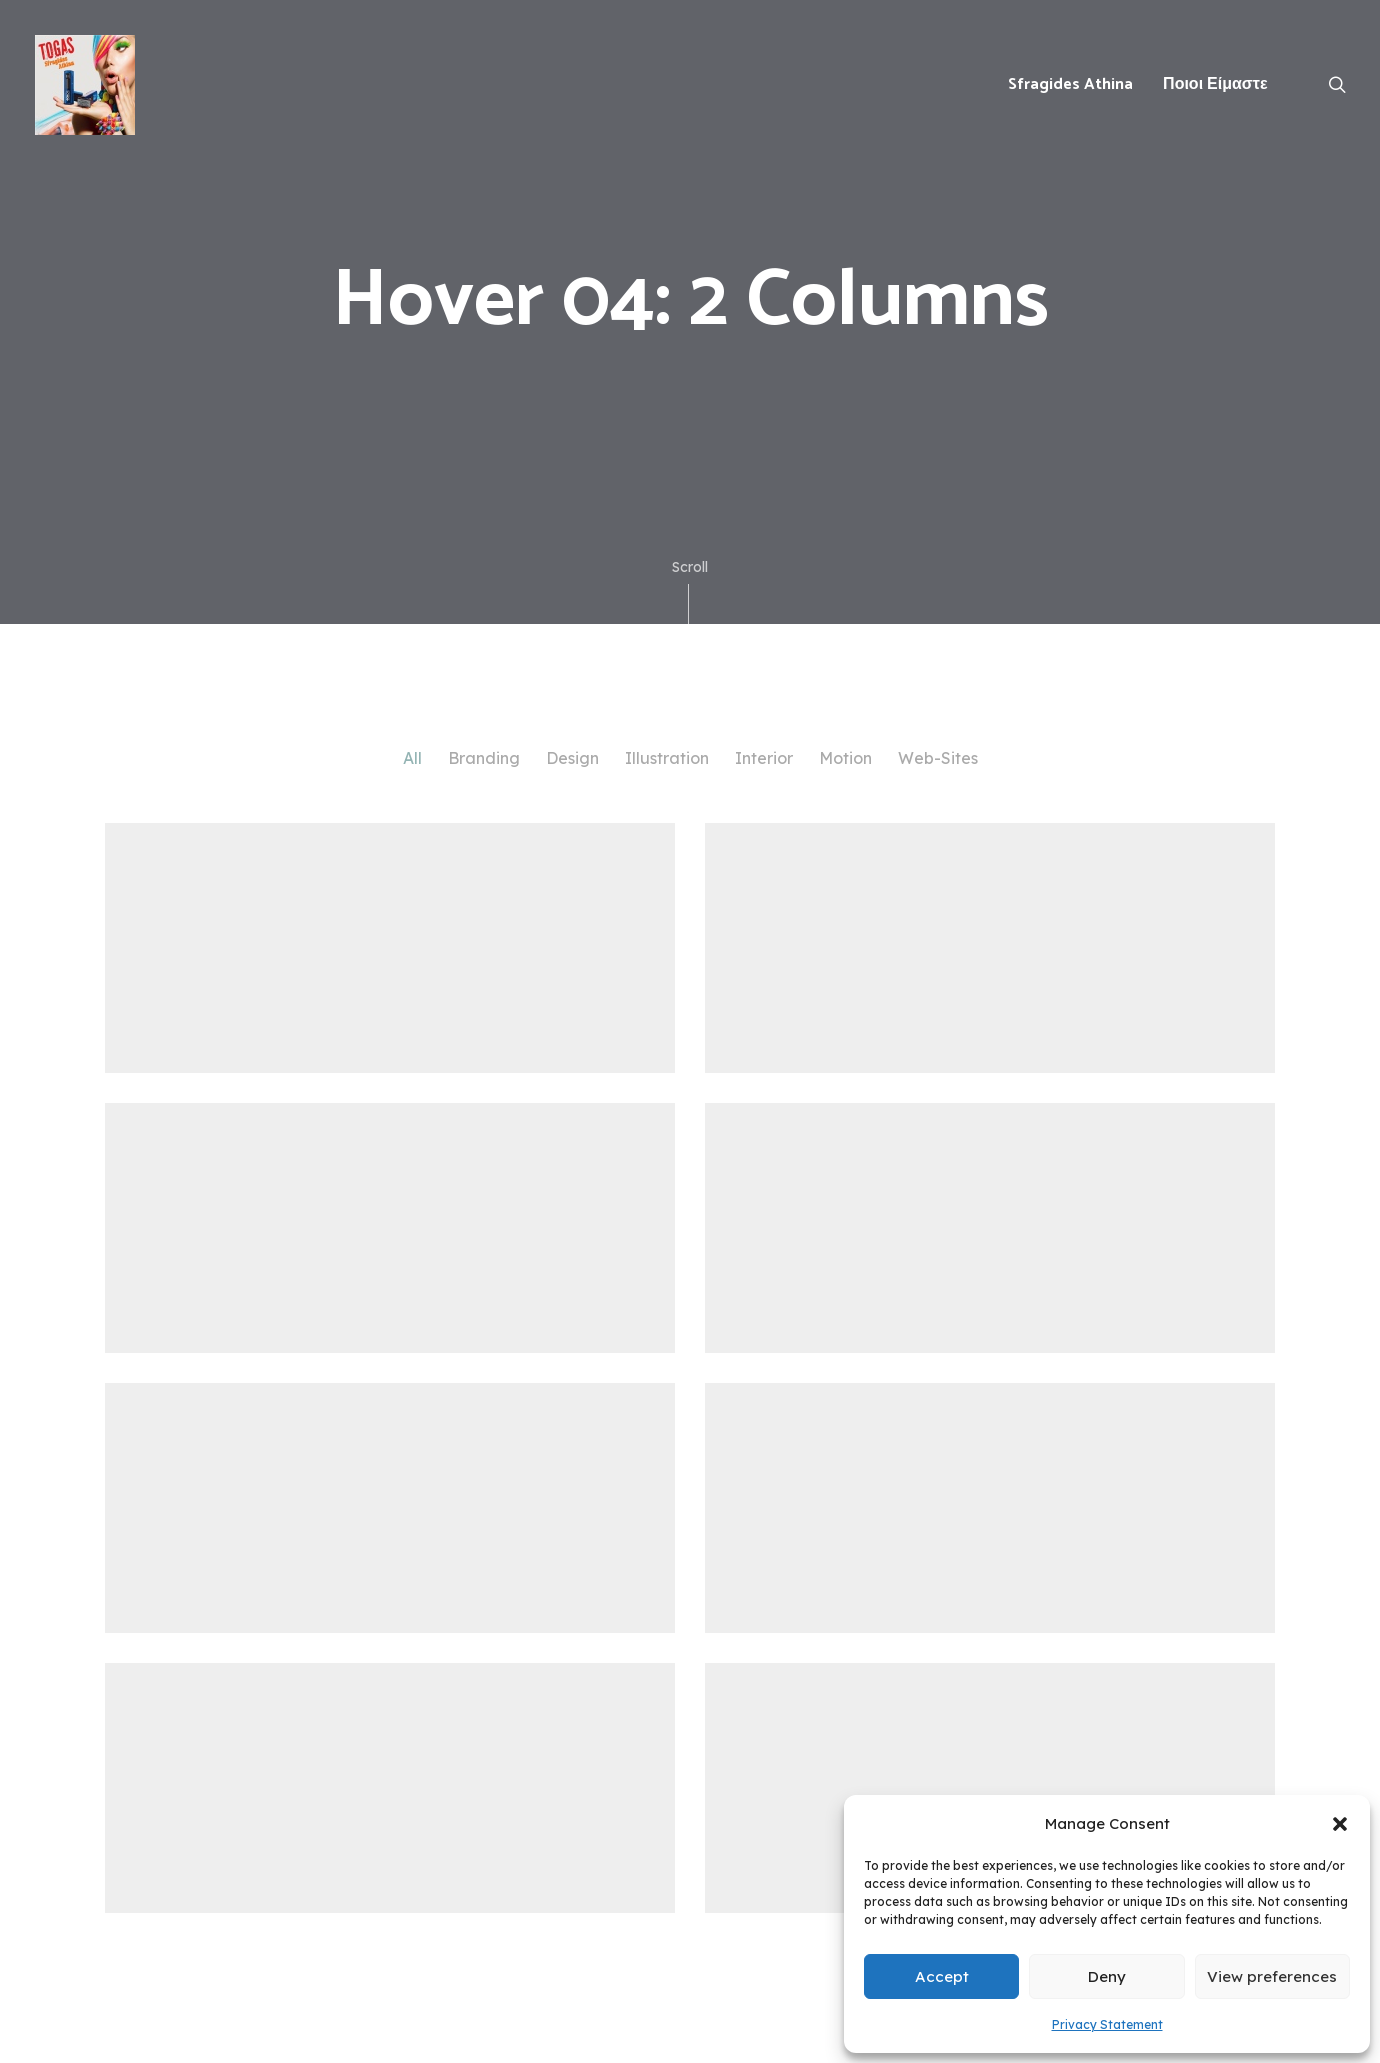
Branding (484, 758)
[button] (1340, 1824)
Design (572, 758)
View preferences (1272, 1976)
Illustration (667, 758)
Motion (845, 758)
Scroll (690, 591)
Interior (764, 758)
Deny (1107, 1976)
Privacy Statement (1107, 2024)
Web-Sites (938, 758)
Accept (942, 1976)
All (412, 758)
